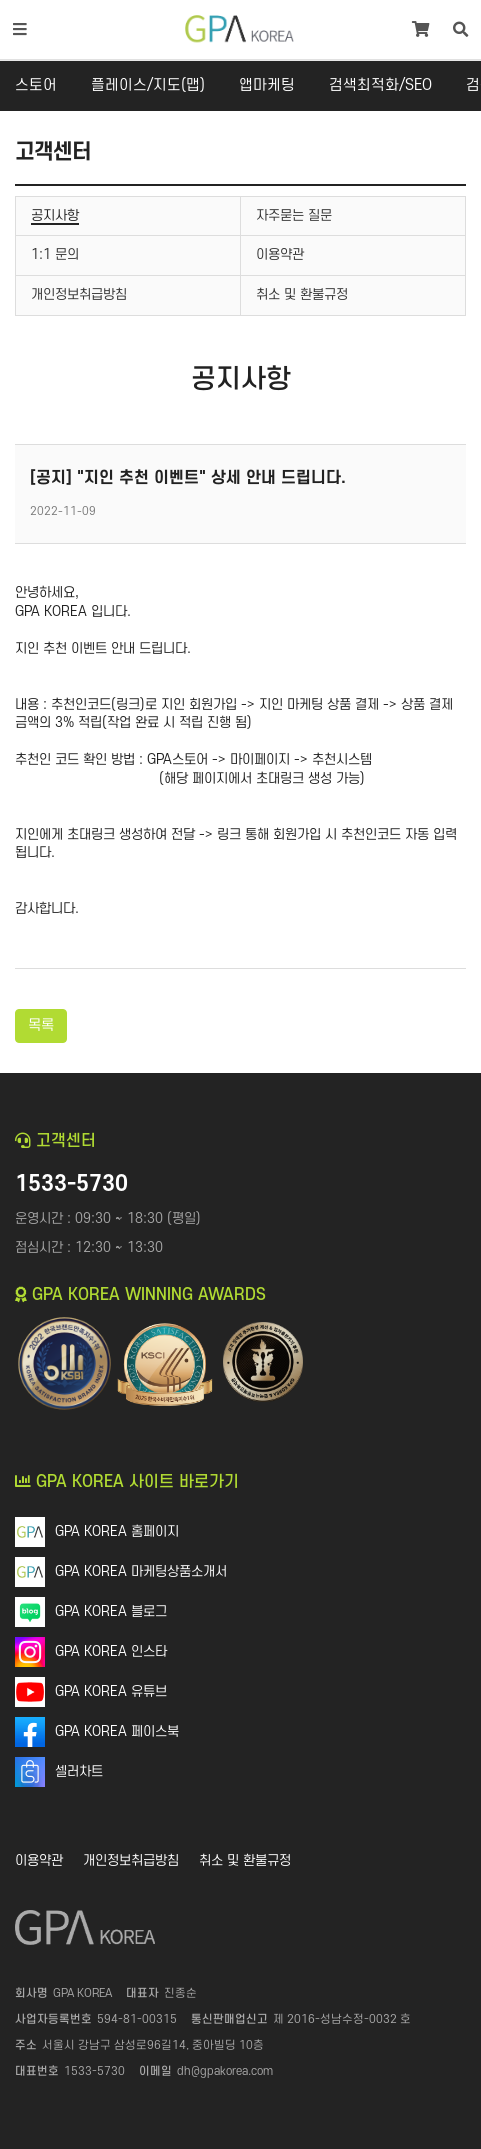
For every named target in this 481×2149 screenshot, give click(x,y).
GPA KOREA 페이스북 (117, 1731)
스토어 (36, 85)
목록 (41, 1025)
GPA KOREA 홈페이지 (117, 1531)
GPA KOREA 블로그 (111, 1611)
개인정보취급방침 (131, 1860)
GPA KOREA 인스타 (111, 1651)
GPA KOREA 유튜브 (111, 1691)
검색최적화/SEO (380, 85)
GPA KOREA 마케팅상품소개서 (141, 1571)
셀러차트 (79, 1771)
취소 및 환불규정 (245, 1860)
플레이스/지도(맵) (148, 85)
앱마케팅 (267, 85)
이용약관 (39, 1860)
